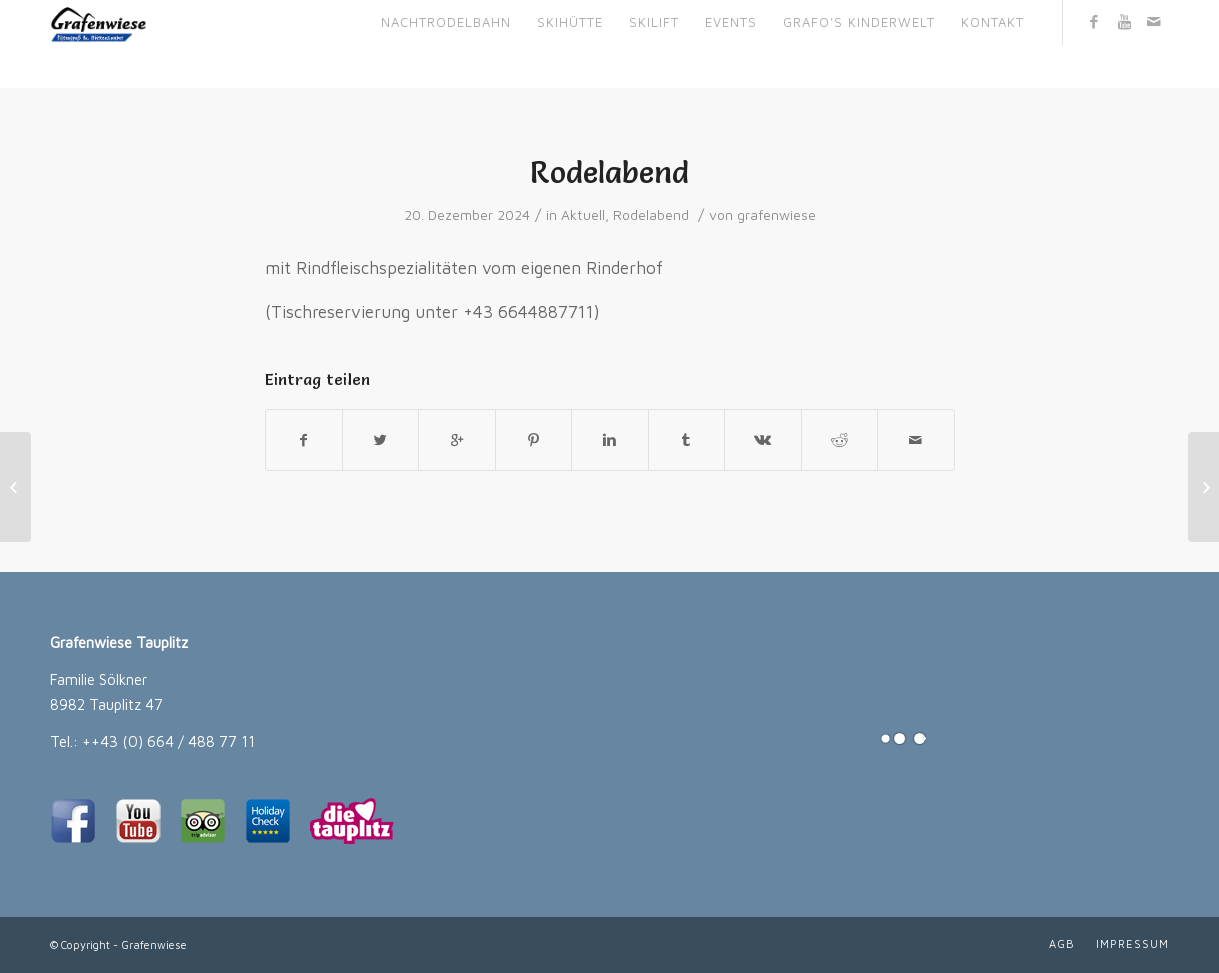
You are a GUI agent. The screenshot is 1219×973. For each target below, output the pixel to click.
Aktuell (583, 215)
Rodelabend (609, 172)
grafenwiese (776, 215)
